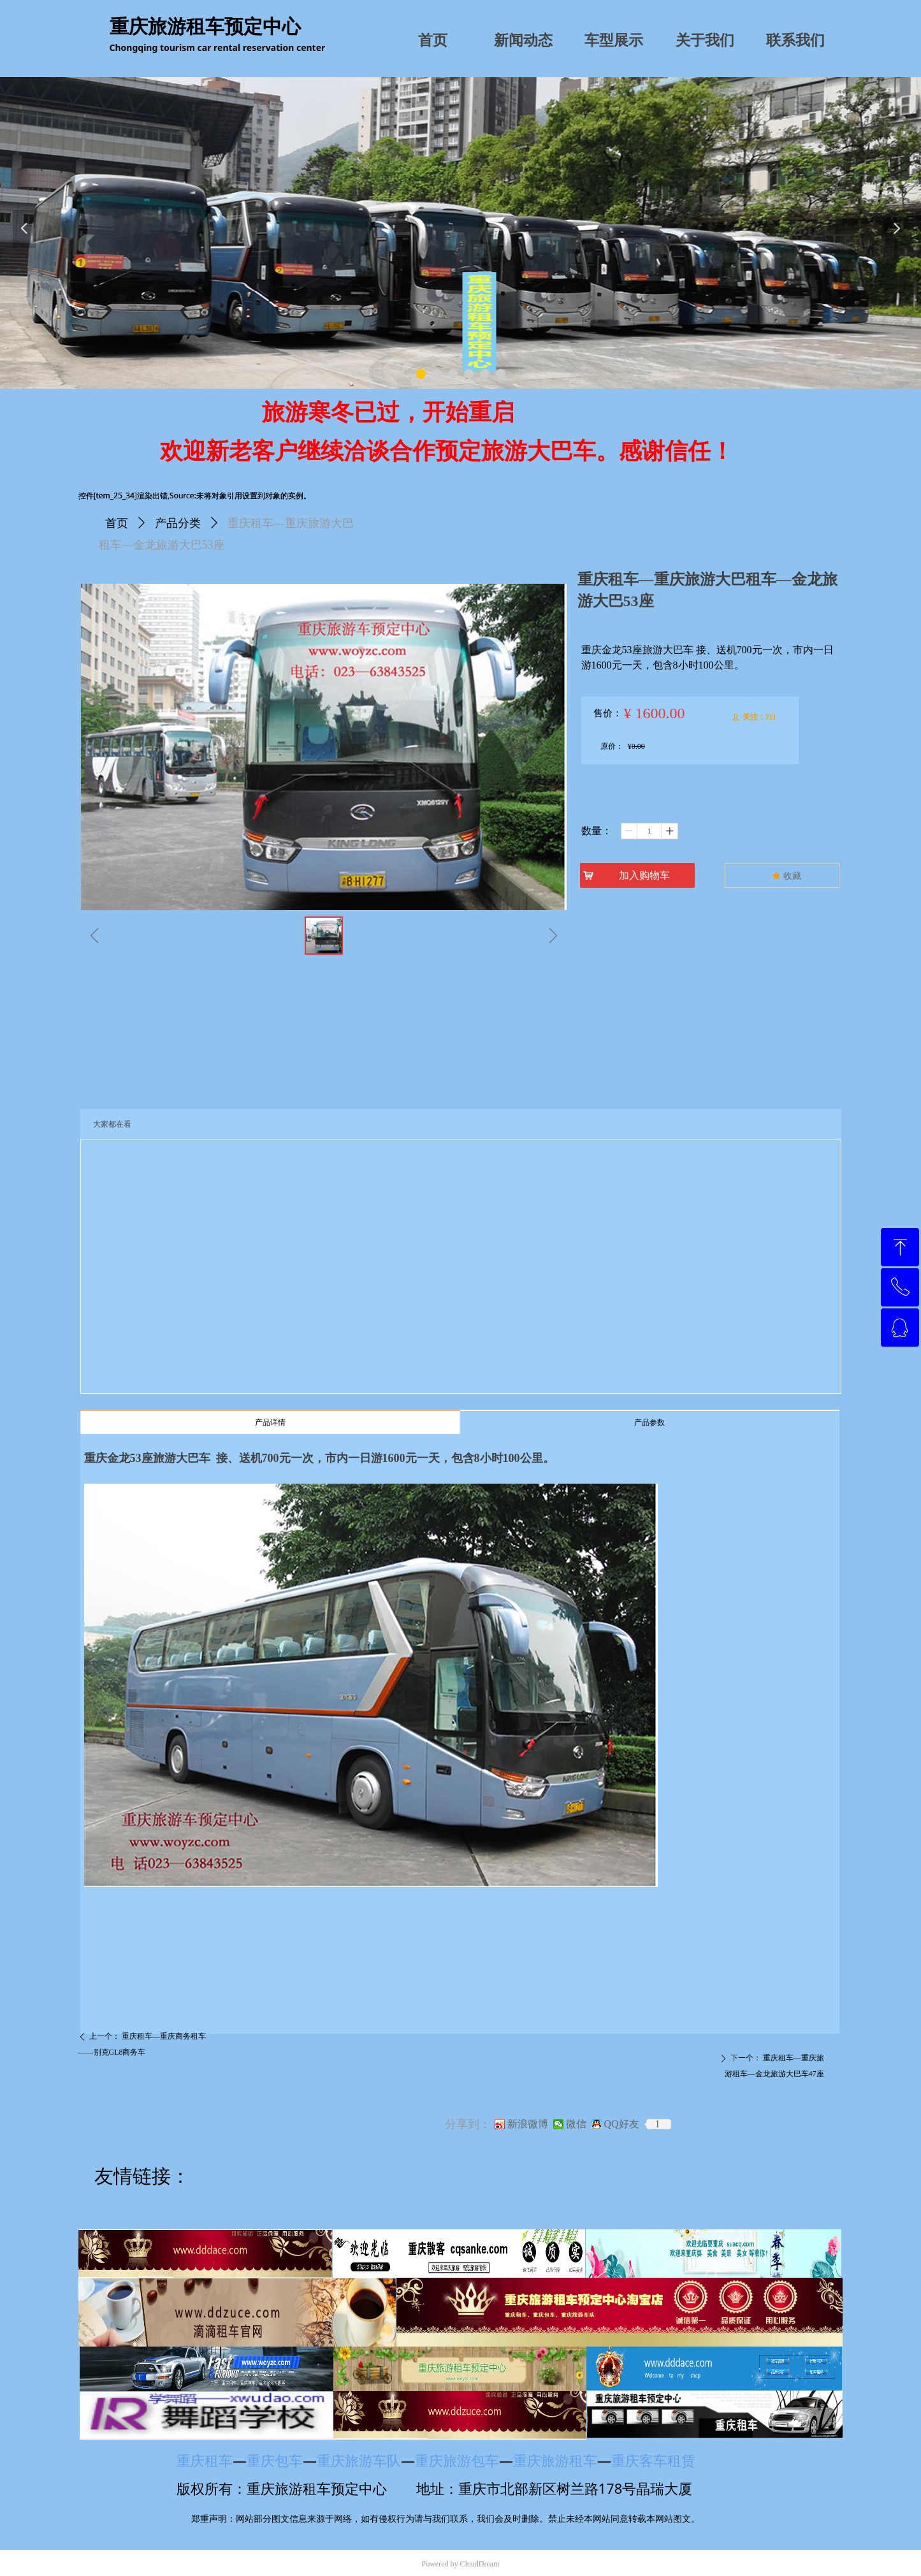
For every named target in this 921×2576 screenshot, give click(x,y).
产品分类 (178, 523)
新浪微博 (527, 2124)
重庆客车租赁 (658, 2460)
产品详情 (270, 1422)
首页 (116, 523)
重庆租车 (205, 2460)
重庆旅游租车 (555, 2460)
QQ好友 (621, 2124)
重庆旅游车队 (359, 2460)
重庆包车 (275, 2460)
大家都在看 (112, 1124)
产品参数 (649, 1422)
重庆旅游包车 (457, 2460)
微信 (576, 2124)
